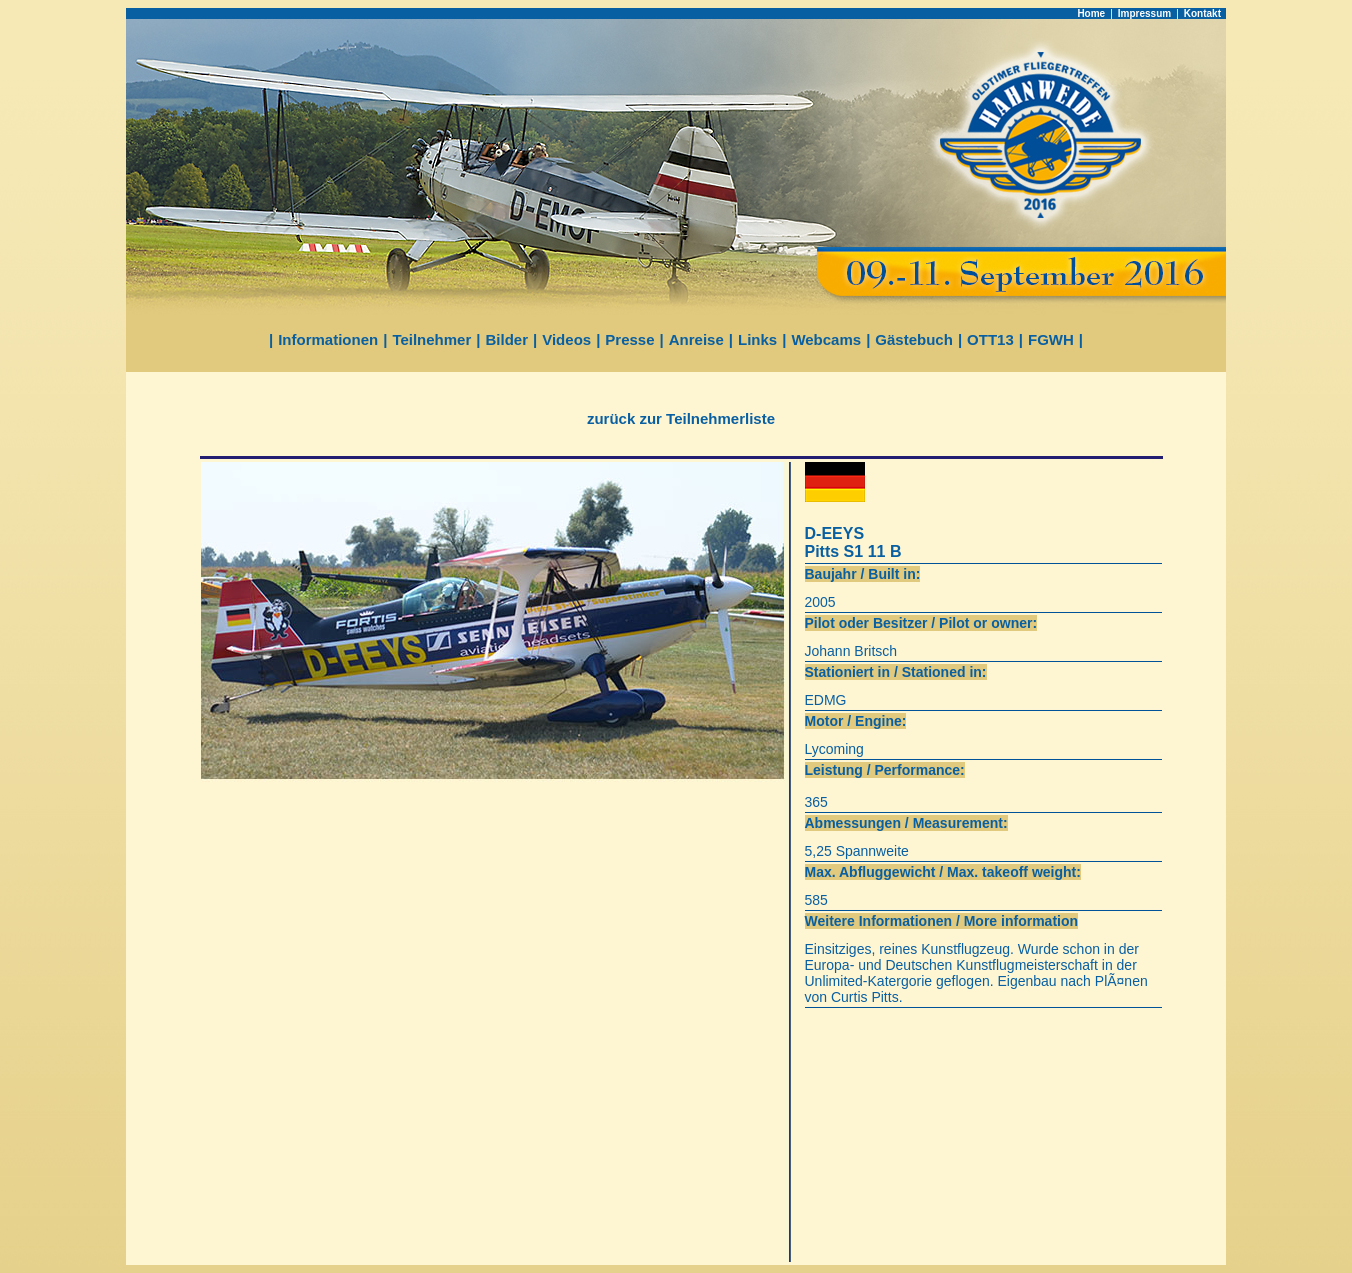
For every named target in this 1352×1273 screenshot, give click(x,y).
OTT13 (990, 339)
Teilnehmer (431, 339)
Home (1091, 13)
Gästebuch (914, 339)
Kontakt (1202, 13)
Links (757, 339)
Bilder (507, 339)
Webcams (826, 339)
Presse (629, 339)
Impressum (1144, 13)
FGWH (1051, 339)
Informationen (328, 339)
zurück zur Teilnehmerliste (681, 418)
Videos (566, 339)
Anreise (696, 339)
